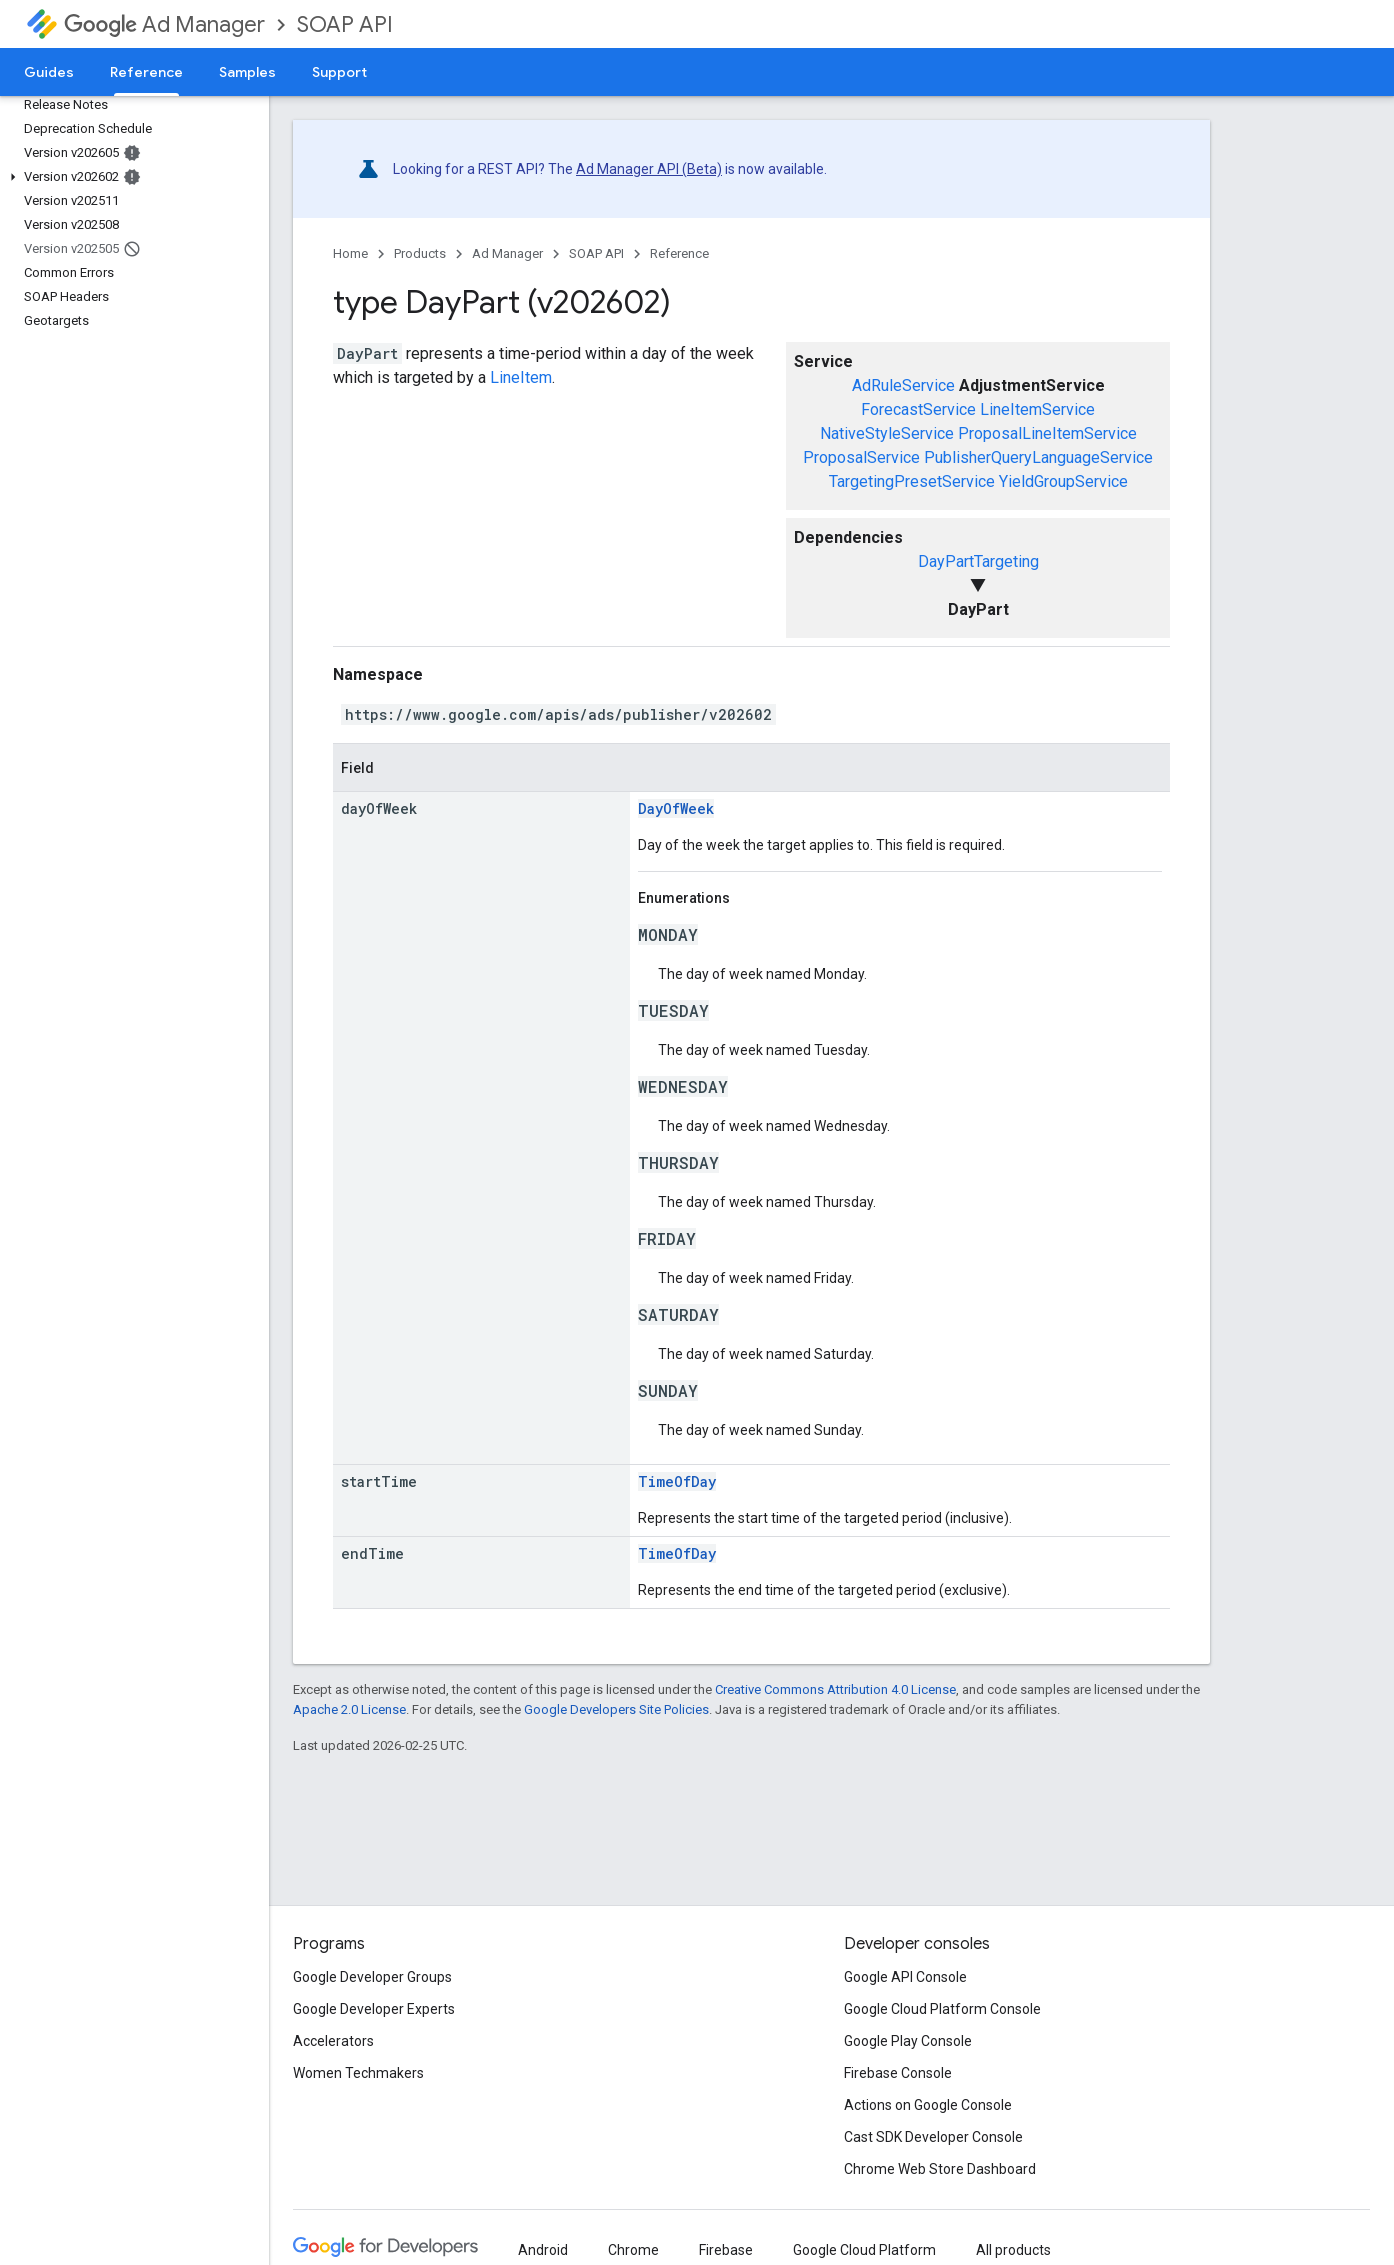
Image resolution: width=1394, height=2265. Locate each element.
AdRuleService (903, 385)
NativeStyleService (887, 433)
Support (339, 72)
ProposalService (861, 457)
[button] (130, 177)
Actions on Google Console (928, 2105)
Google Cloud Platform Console (942, 2009)
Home (350, 253)
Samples (247, 72)
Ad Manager (164, 24)
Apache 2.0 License (349, 1709)
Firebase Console (898, 2073)
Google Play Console (908, 2041)
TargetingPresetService (912, 481)
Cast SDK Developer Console (933, 2137)
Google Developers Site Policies (616, 1709)
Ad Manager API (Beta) (649, 169)
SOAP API (345, 24)
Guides (49, 72)
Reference (679, 253)
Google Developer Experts (374, 2009)
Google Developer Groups (372, 1977)
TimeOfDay (677, 1481)
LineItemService (1037, 409)
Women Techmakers (358, 2073)
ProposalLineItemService (1047, 433)
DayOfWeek (676, 808)
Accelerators (333, 2041)
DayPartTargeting (978, 561)
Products (420, 253)
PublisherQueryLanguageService (1038, 457)
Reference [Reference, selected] (146, 72)
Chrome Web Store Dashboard (940, 2169)
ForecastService (918, 409)
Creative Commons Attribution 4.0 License (835, 1689)
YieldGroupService (1063, 481)
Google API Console (905, 1977)
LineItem (521, 377)
